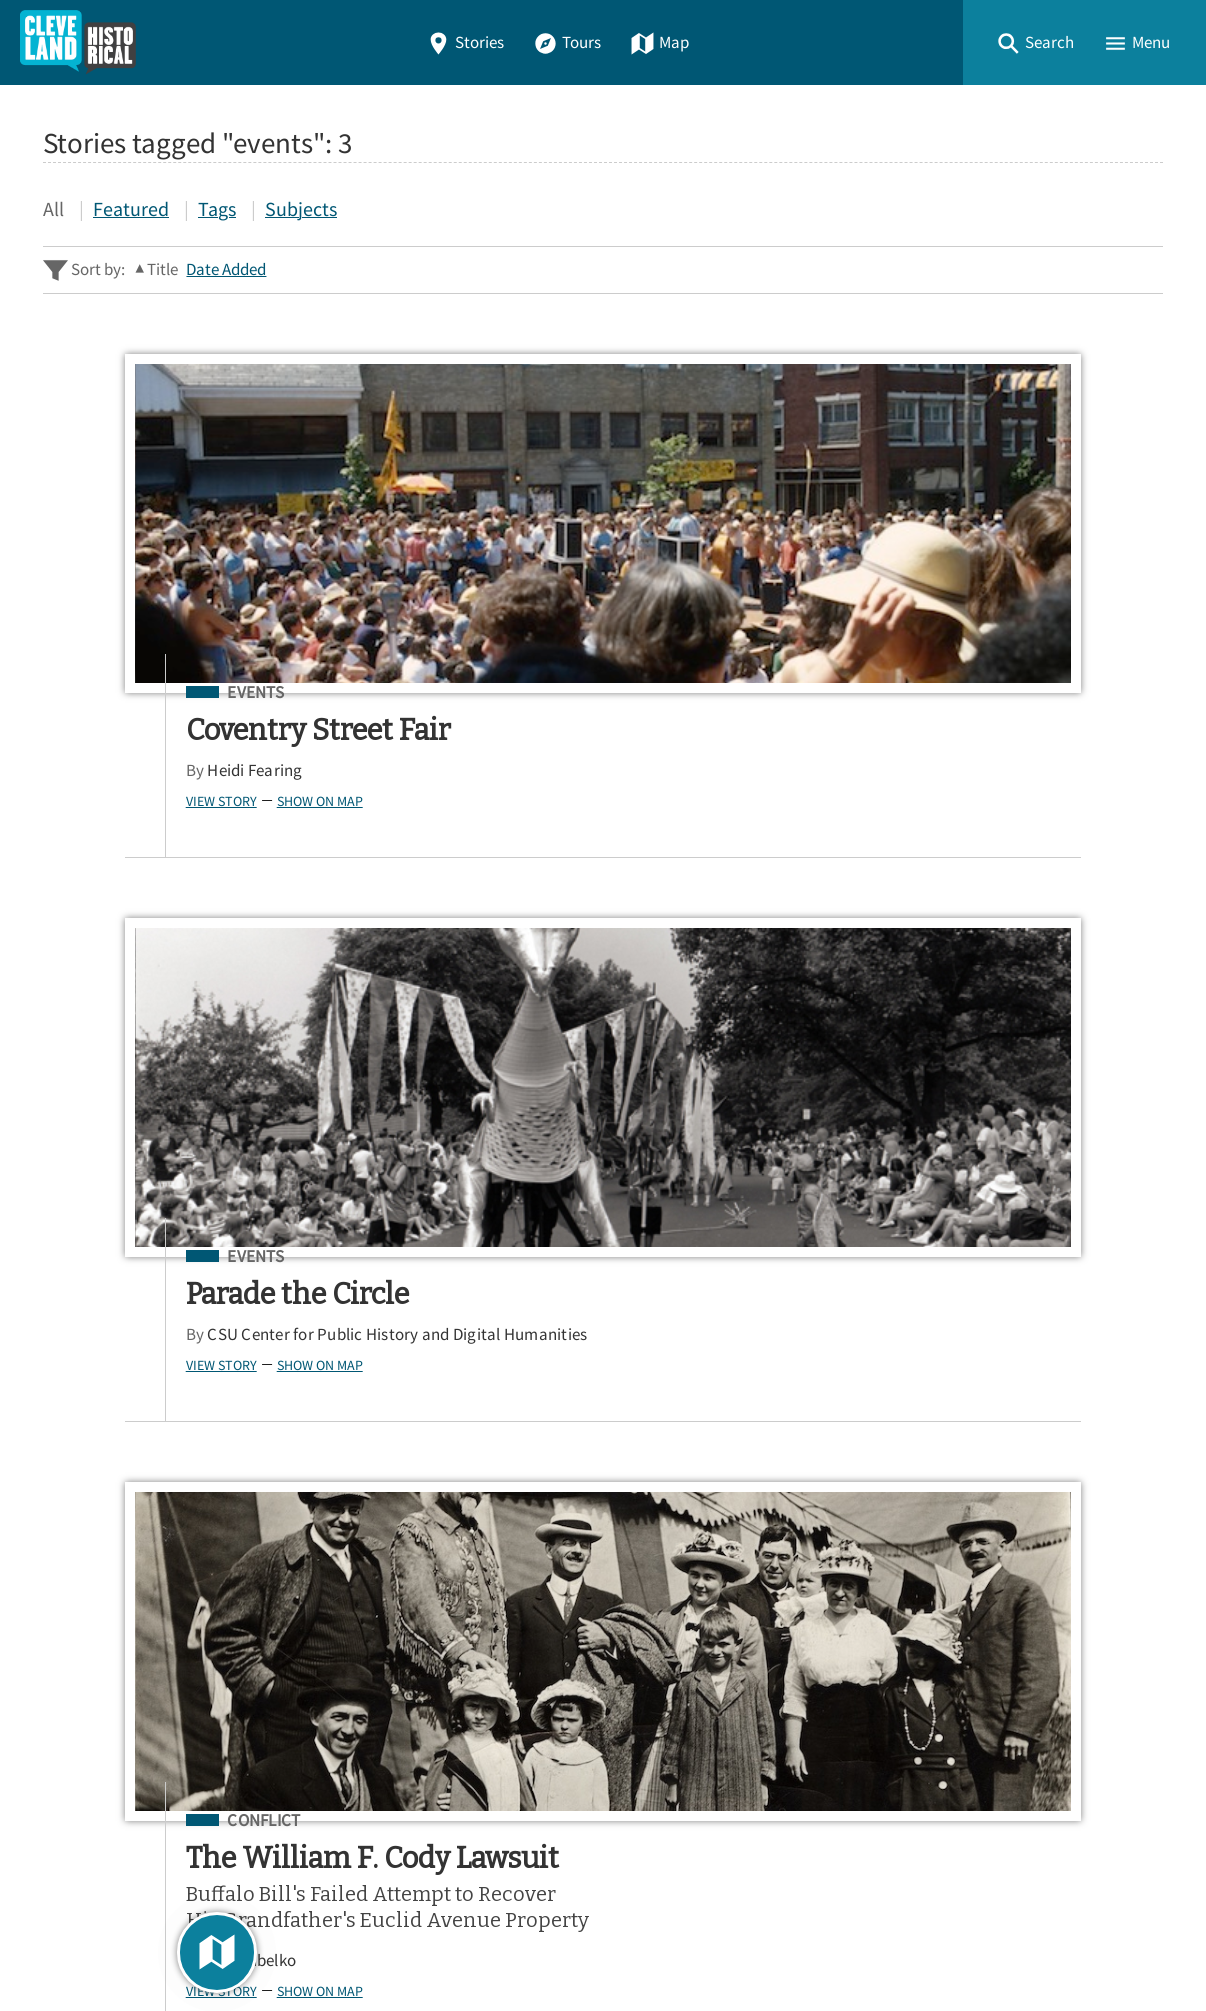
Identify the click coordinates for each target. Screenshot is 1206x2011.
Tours (567, 42)
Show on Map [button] (230, 801)
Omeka (153, 1941)
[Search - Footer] (603, 1266)
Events (165, 693)
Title (162, 269)
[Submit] (1134, 1265)
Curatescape (236, 1941)
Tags (217, 208)
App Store (917, 1444)
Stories (465, 42)
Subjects (301, 208)
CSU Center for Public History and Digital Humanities (614, 781)
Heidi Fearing (164, 770)
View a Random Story (145, 1806)
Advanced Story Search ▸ (133, 1315)
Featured (131, 208)
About (73, 1702)
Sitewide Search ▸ (107, 1345)
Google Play (1080, 1444)
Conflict (947, 693)
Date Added (226, 269)
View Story (131, 801)
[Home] (78, 42)
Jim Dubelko (935, 893)
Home (72, 1558)
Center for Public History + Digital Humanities (251, 1912)
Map (659, 42)
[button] (1035, 42)
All (53, 208)
